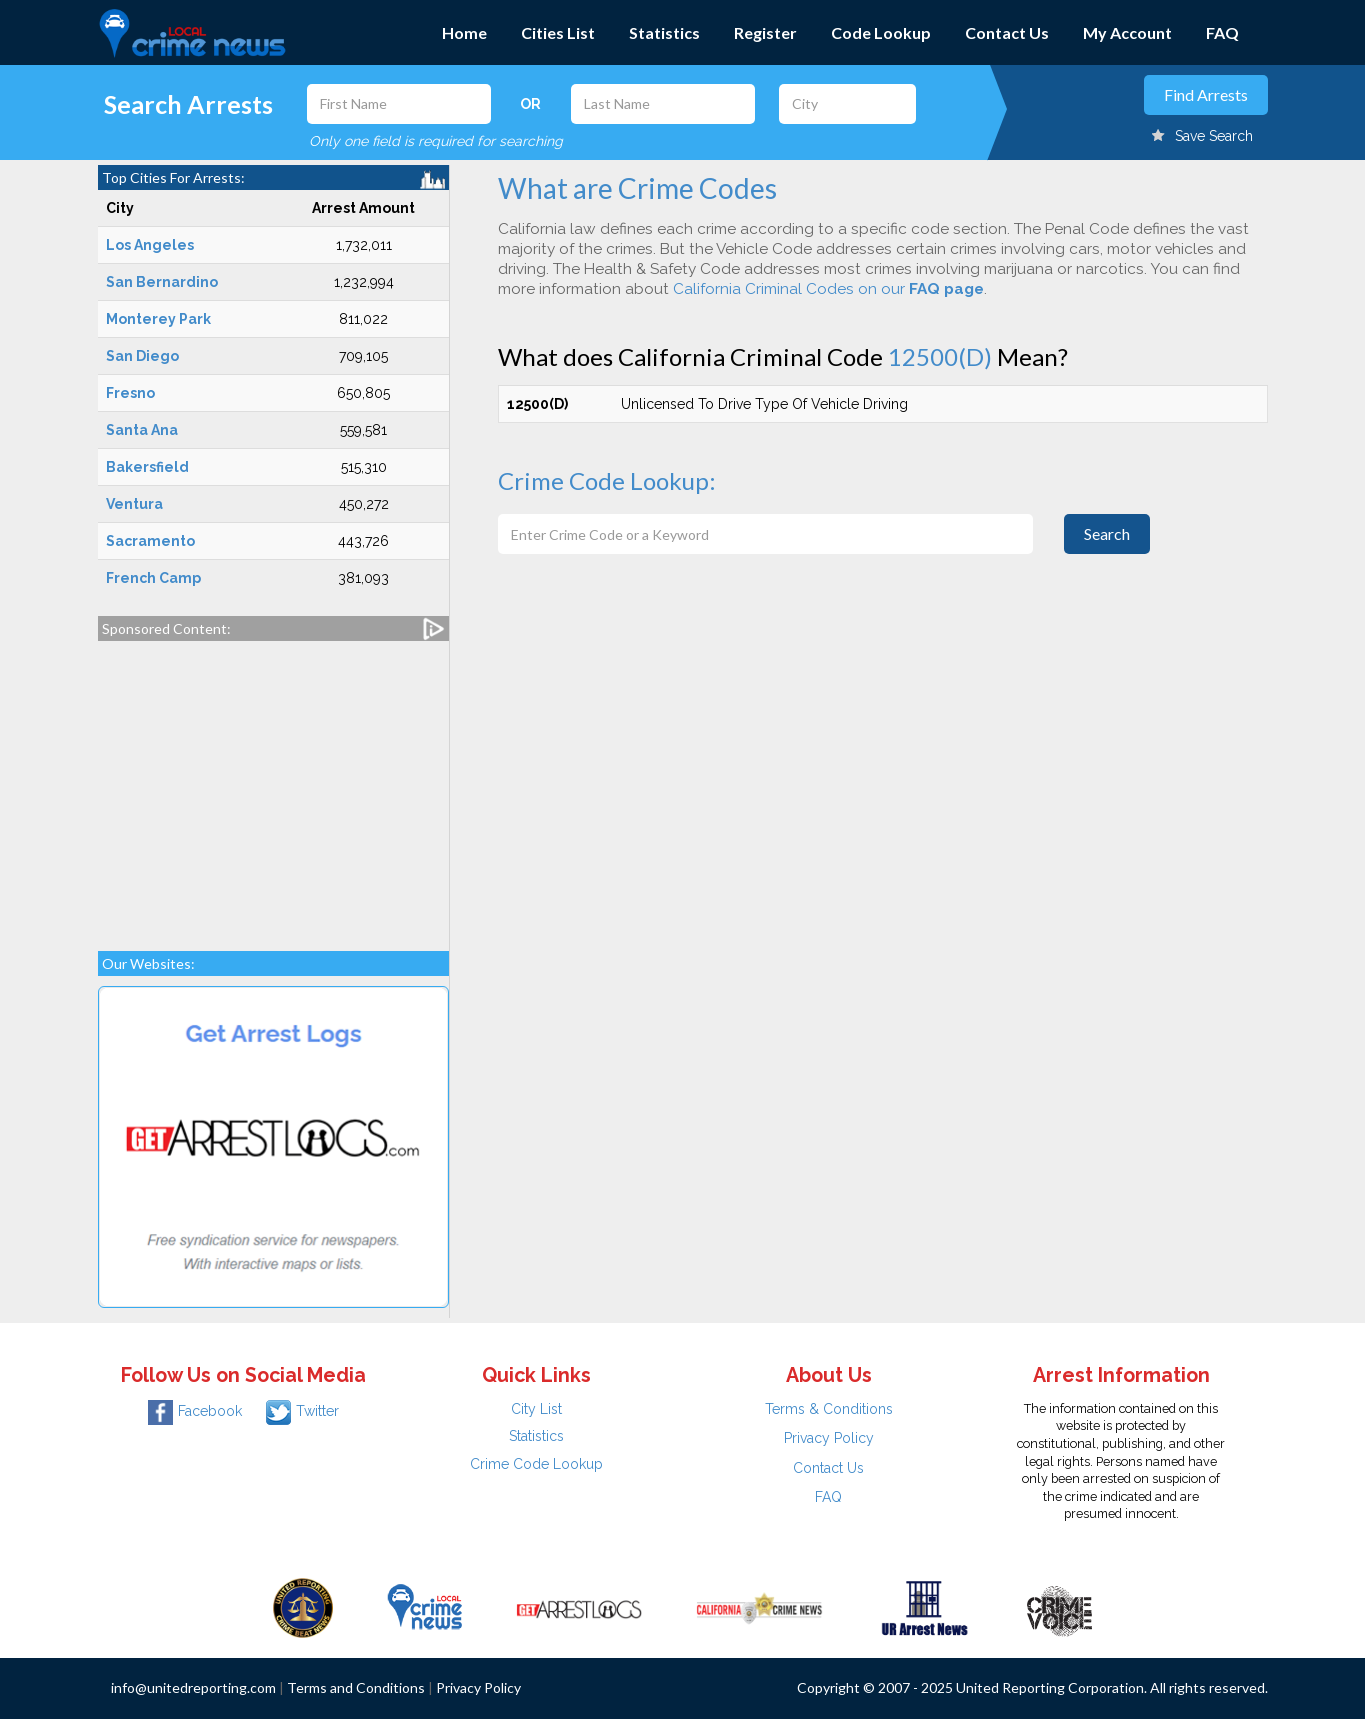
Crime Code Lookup (536, 1464)
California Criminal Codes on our (828, 289)
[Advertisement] (273, 786)
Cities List (558, 32)
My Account (1127, 32)
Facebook (195, 1411)
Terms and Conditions (356, 1687)
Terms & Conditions (829, 1409)
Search (1107, 533)
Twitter (302, 1411)
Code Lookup (881, 32)
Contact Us (1007, 32)
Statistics (664, 32)
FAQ (1222, 32)
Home (464, 32)
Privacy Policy (829, 1438)
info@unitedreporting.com (193, 1687)
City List (536, 1409)
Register (765, 32)
